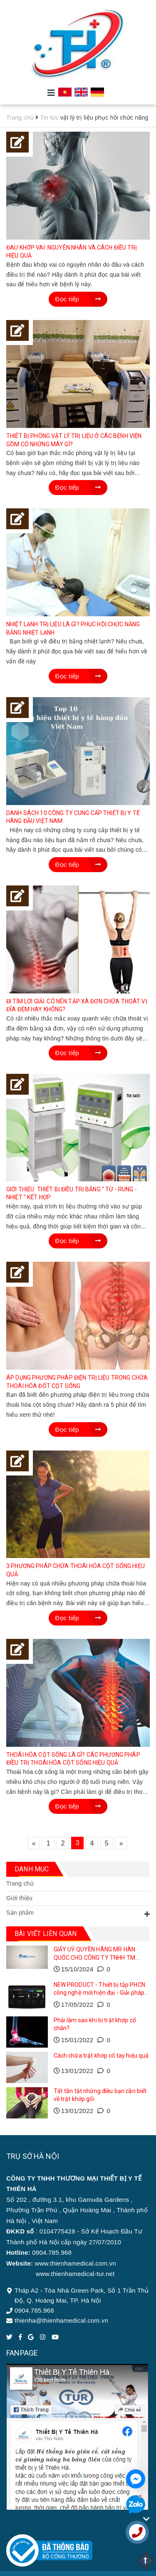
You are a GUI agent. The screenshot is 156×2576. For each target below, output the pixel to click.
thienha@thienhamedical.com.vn (61, 2320)
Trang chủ (20, 1883)
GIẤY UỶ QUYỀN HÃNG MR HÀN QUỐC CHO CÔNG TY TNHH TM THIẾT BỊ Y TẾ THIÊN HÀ (95, 1957)
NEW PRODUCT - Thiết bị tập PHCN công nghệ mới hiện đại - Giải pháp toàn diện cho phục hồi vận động (99, 1992)
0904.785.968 (34, 2310)
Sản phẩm (20, 1912)
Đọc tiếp (78, 299)
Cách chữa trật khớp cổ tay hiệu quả (101, 2055)
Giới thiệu (19, 1898)
